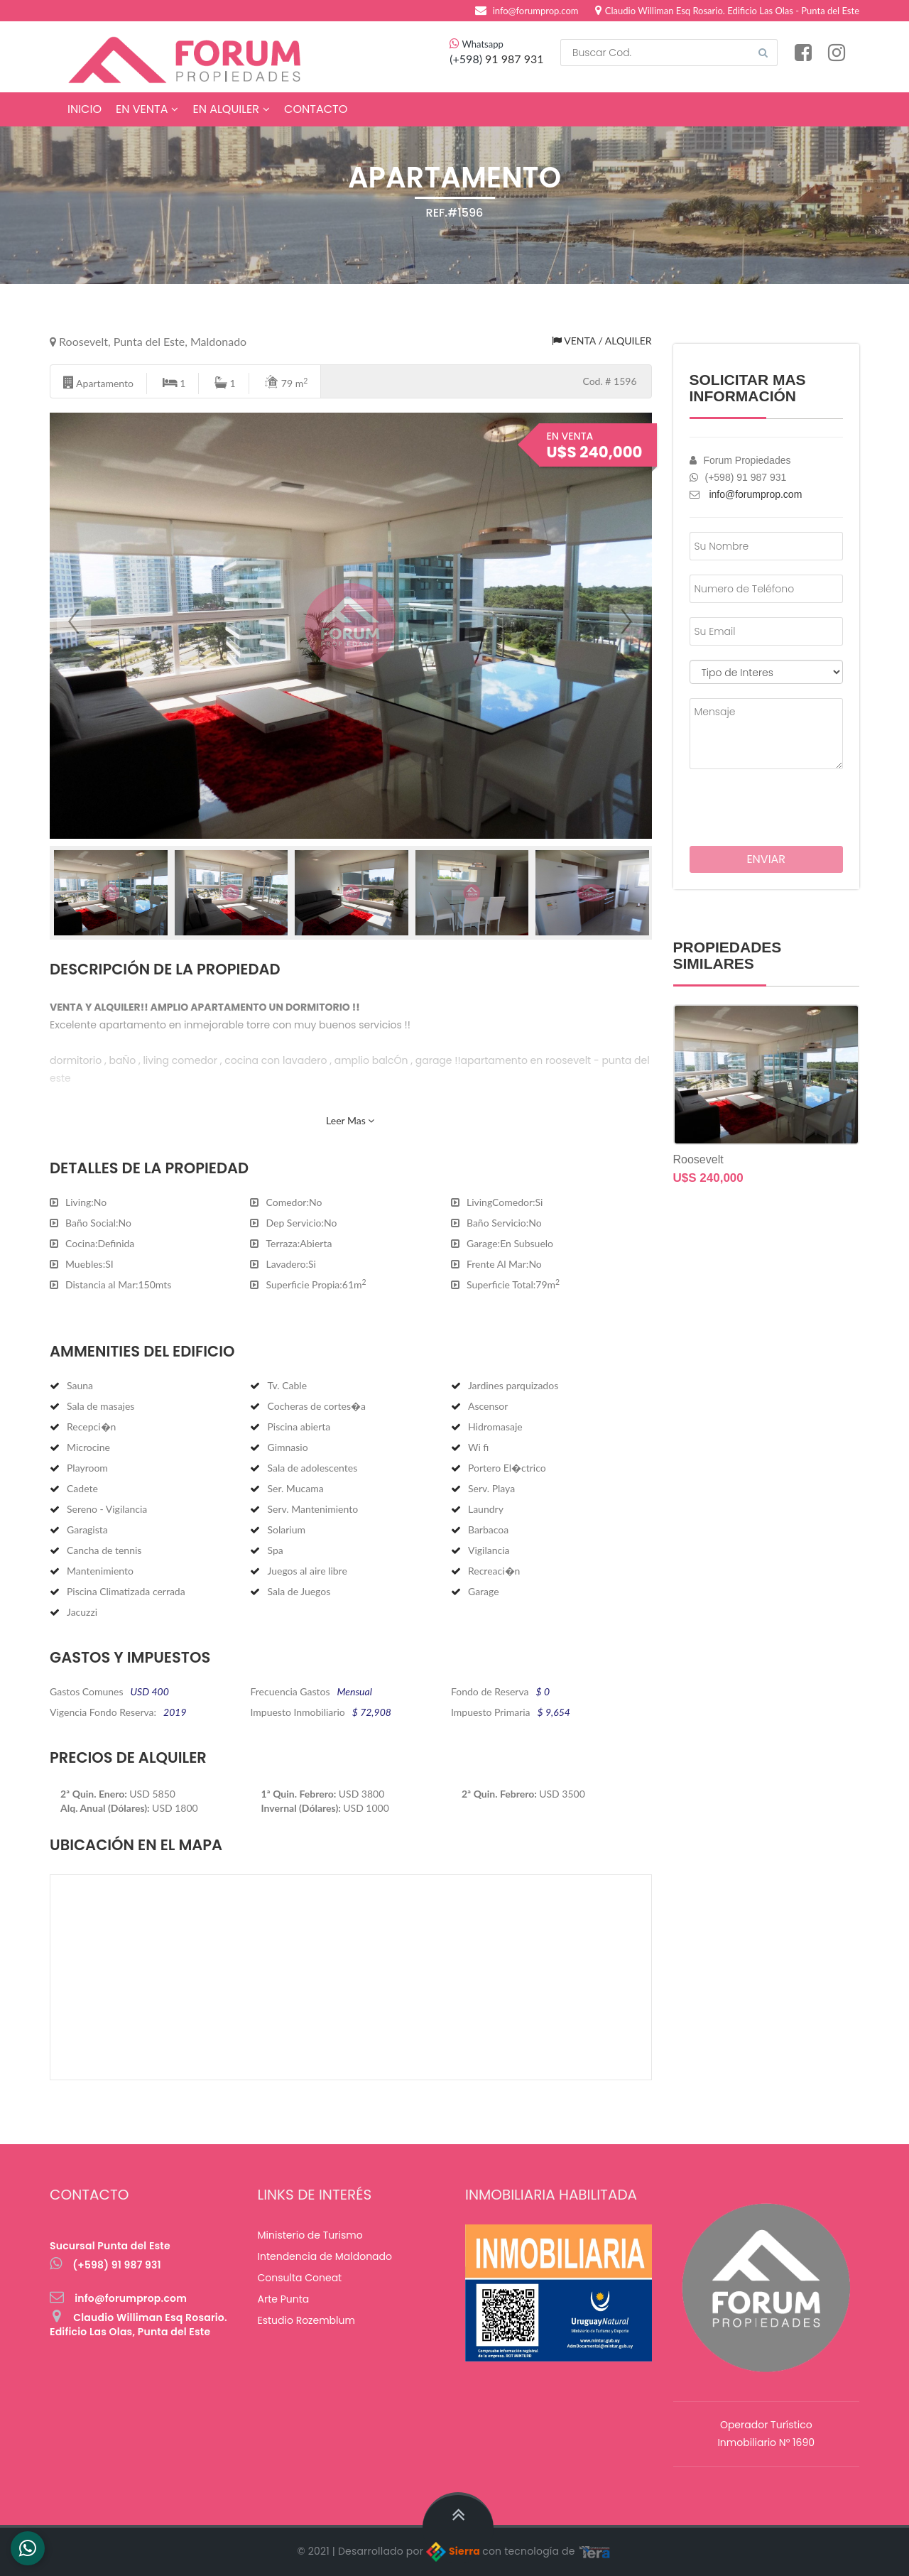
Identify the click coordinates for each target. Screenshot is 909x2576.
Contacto (315, 109)
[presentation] (773, 804)
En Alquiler (231, 109)
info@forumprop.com (536, 10)
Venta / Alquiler (601, 341)
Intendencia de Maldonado (325, 2256)
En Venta (147, 109)
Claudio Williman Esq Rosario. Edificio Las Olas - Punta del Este (727, 10)
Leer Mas (350, 1120)
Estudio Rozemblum (306, 2320)
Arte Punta (284, 2299)
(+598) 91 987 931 (105, 2265)
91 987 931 (514, 58)
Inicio (84, 109)
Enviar (765, 859)
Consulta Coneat (300, 2278)
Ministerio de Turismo (310, 2235)
